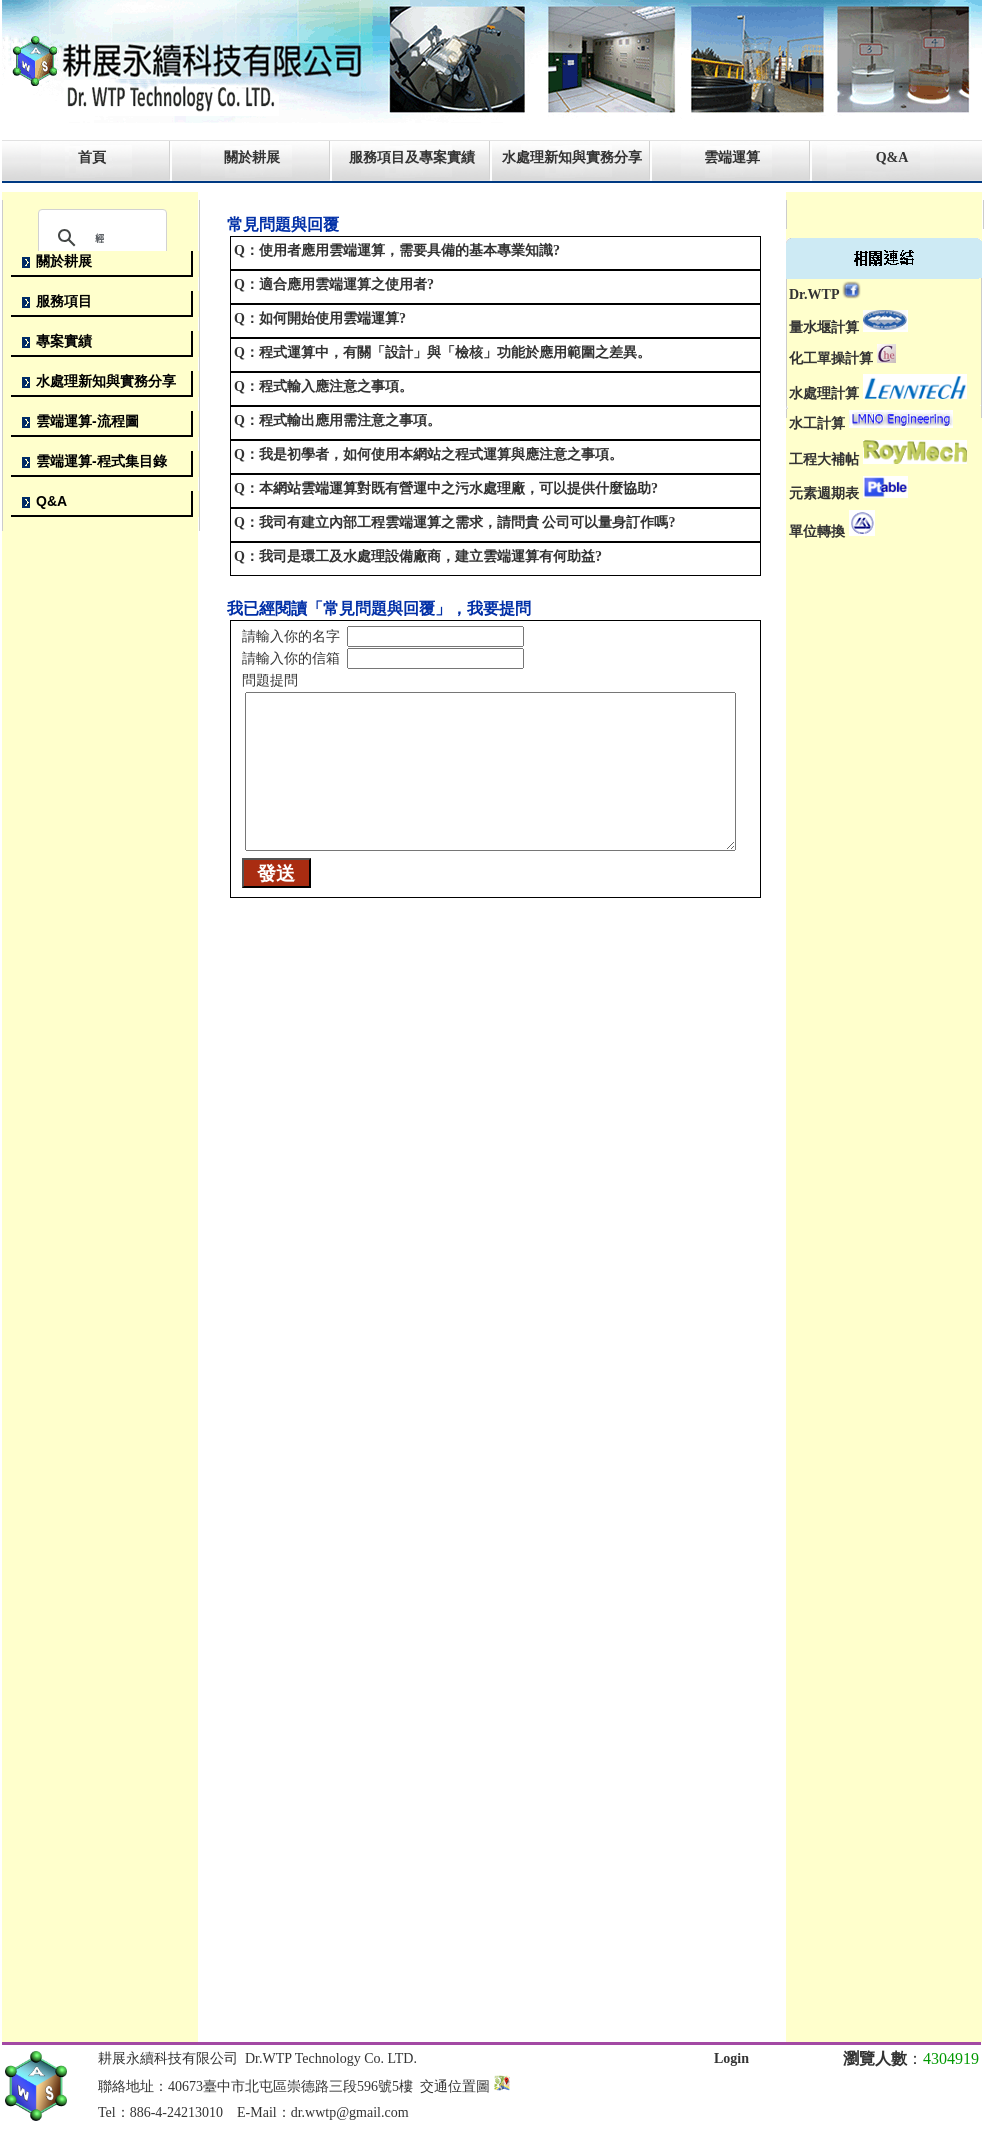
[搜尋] (99, 238)
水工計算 (817, 423)
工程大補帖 (824, 459)
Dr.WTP (814, 294)
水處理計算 (824, 394)
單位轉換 (817, 531)
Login (731, 2058)
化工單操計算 (831, 358)
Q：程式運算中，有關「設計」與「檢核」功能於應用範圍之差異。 (442, 352)
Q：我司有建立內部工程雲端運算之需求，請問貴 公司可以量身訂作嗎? (454, 522)
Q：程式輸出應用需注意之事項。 (337, 420)
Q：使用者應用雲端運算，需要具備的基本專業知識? (397, 250)
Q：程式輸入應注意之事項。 (323, 386)
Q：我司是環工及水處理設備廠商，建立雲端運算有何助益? (418, 556)
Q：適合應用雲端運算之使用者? (334, 284)
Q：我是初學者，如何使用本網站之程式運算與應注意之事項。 (428, 454)
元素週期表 (824, 493)
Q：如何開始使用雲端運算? (320, 318)
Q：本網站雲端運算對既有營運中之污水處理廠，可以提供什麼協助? (446, 488)
